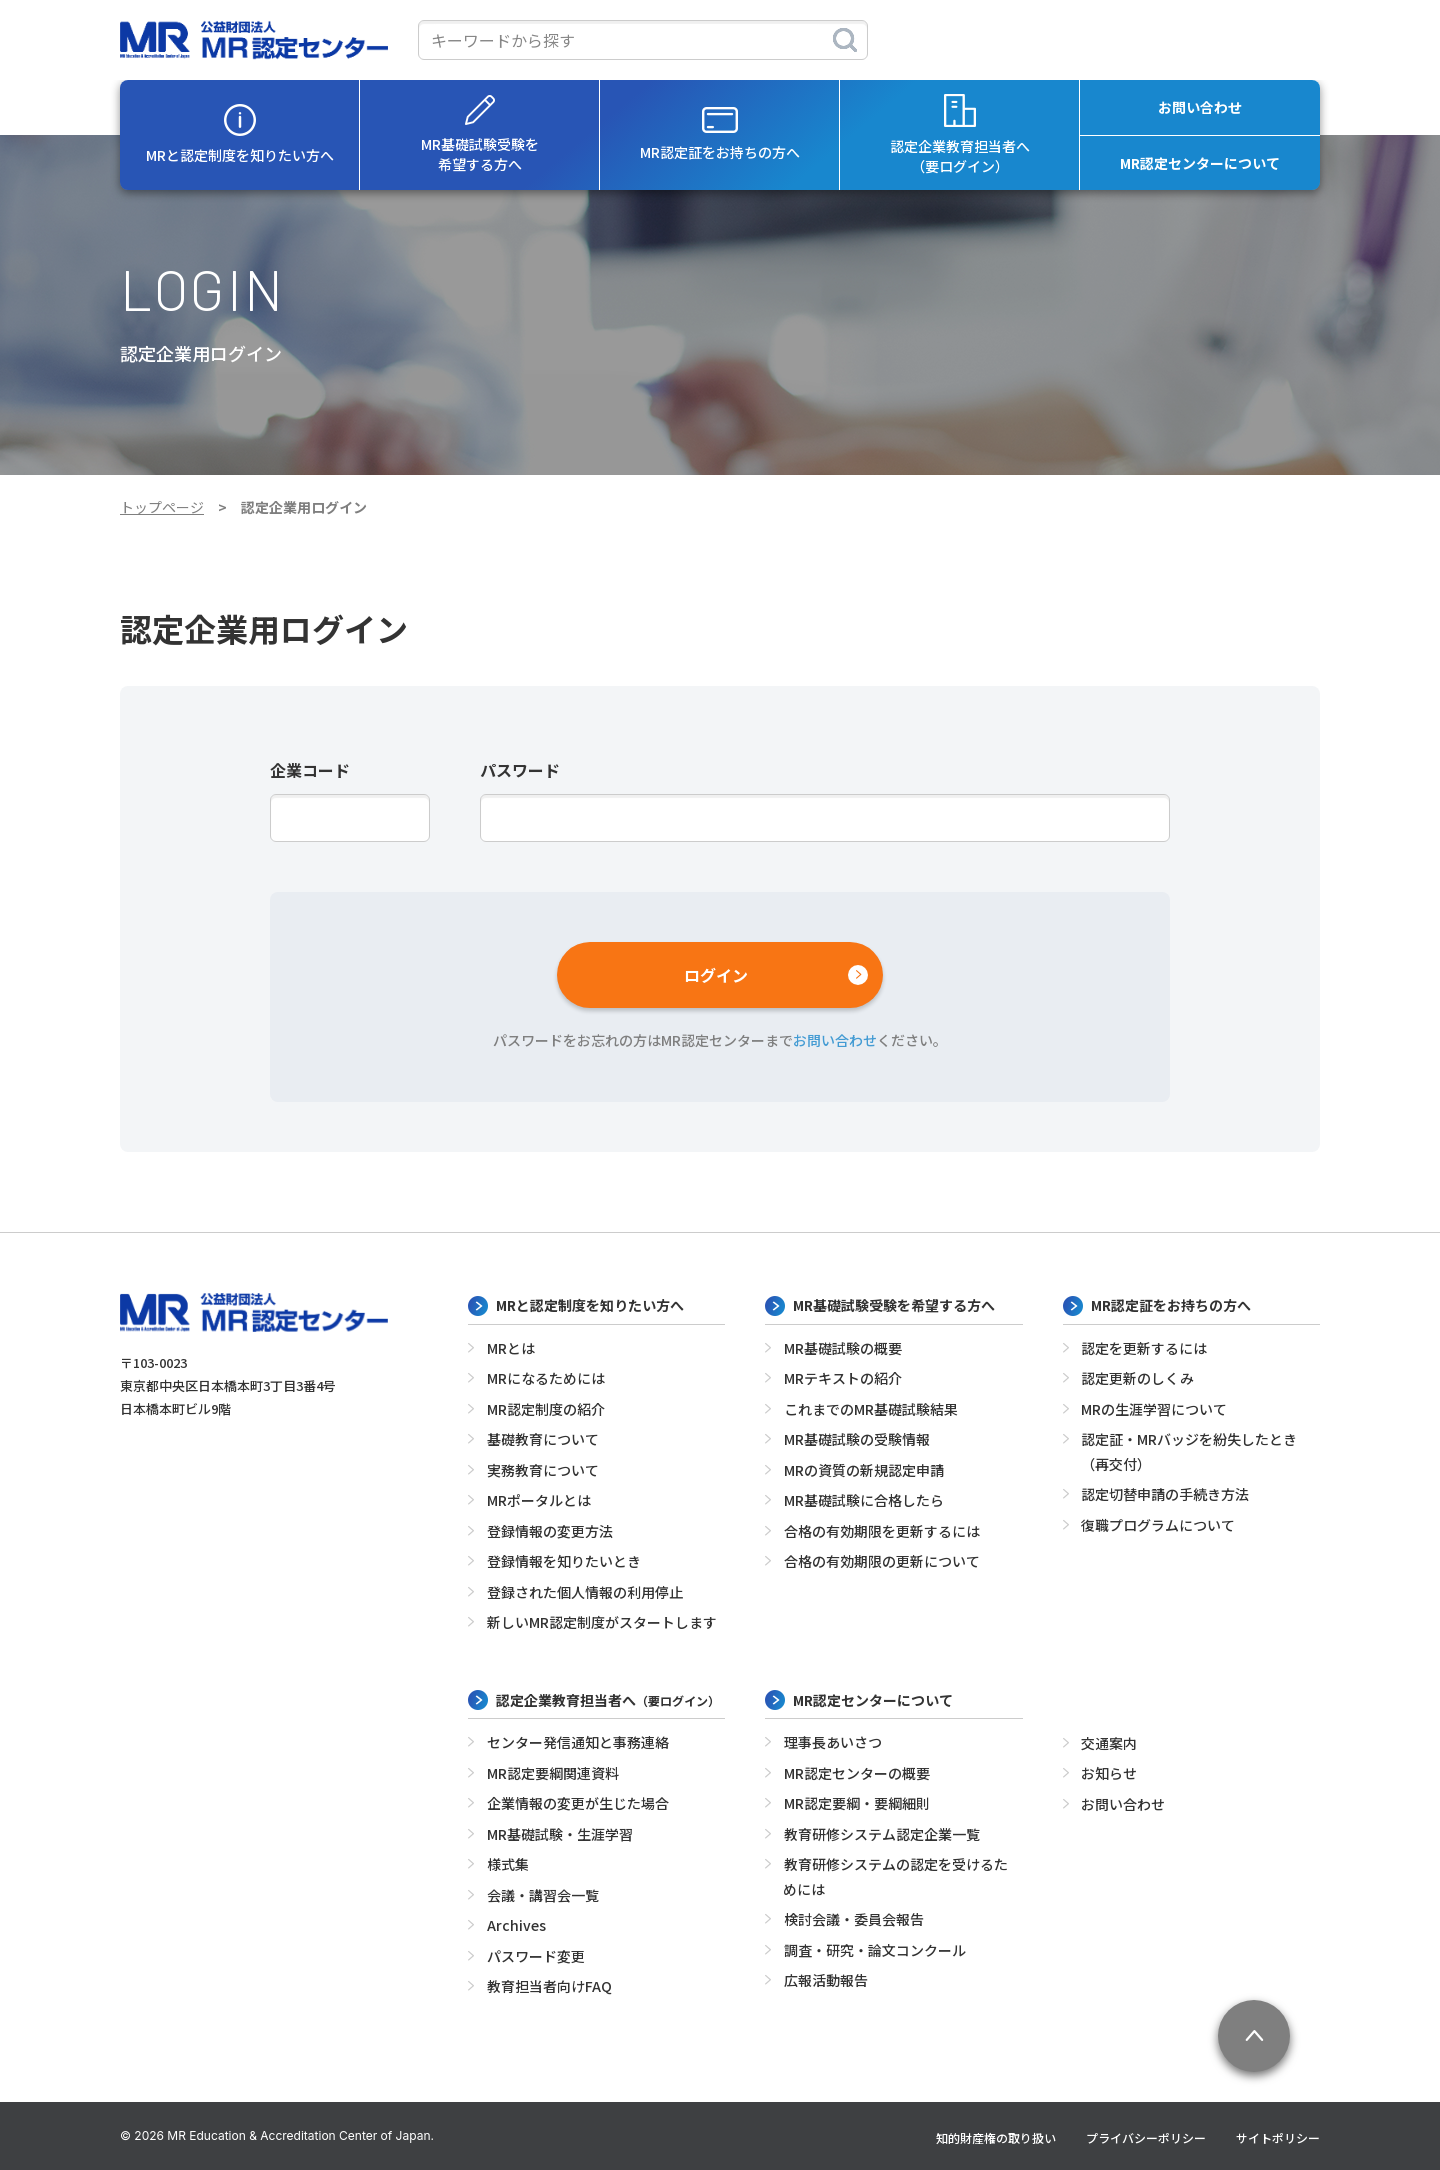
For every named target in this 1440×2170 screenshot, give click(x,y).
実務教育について (543, 1470)
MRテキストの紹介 (843, 1378)
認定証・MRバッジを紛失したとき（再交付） (1189, 1451)
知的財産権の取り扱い (996, 2137)
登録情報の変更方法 (550, 1531)
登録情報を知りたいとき (564, 1561)
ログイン (716, 975)
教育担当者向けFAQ (549, 1986)
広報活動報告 (826, 1980)
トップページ (162, 507)
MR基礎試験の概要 (843, 1348)
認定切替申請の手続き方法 (1165, 1494)
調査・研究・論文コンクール (875, 1950)
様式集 (508, 1864)
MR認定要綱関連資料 (553, 1773)
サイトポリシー (1278, 2137)
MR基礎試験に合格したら (864, 1500)
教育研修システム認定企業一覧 (882, 1834)
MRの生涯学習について (1154, 1409)
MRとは (511, 1348)
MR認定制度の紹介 (546, 1409)
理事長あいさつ (833, 1742)
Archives (516, 1925)
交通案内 (1109, 1743)
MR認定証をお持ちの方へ (720, 134)
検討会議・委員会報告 (854, 1919)
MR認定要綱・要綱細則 (857, 1803)
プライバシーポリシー (1146, 2137)
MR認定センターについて (1200, 163)
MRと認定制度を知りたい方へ (240, 134)
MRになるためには (546, 1378)
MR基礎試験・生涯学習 (560, 1834)
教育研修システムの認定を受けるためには (895, 1876)
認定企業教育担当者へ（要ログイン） (960, 135)
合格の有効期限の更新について (882, 1561)
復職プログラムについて (1158, 1525)
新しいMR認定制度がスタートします (602, 1622)
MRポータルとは (539, 1500)
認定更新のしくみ (1137, 1378)
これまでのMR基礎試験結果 (871, 1409)
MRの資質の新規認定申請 (864, 1470)
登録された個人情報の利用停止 (585, 1592)
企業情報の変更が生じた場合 (578, 1803)
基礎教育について (543, 1439)
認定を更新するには (1144, 1348)
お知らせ (1109, 1773)
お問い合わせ (1200, 107)
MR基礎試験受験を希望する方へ (480, 134)
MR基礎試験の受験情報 (857, 1439)
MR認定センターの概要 (857, 1773)
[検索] (844, 40)
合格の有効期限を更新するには (882, 1531)
